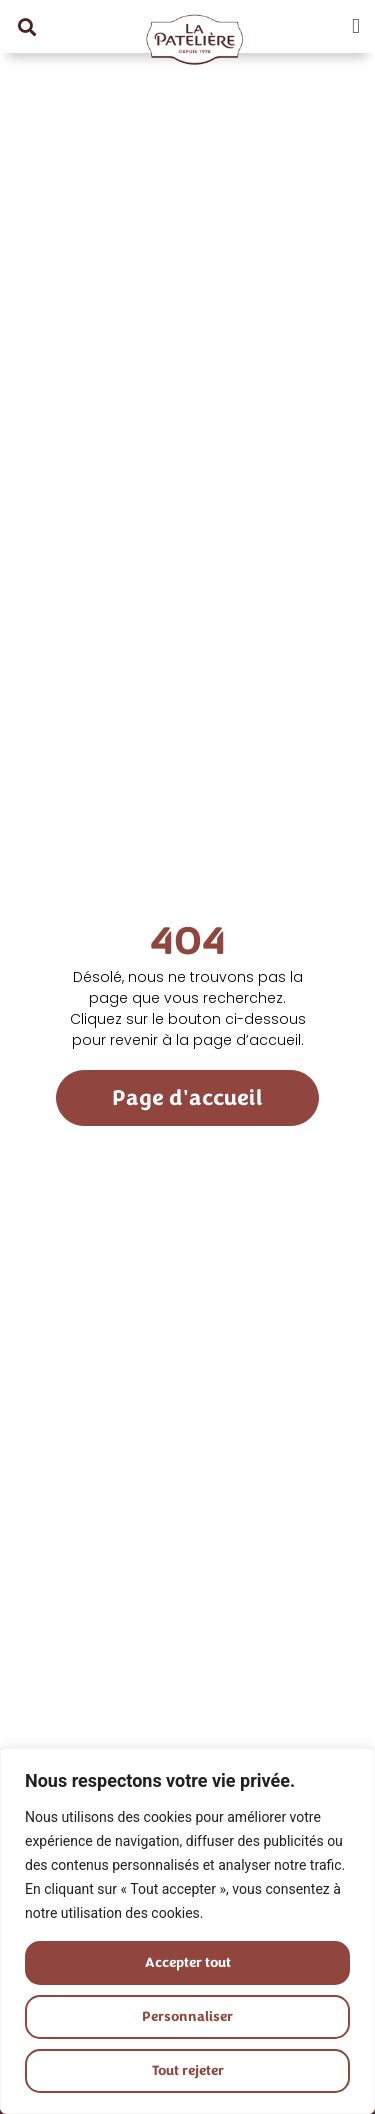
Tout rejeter (187, 2070)
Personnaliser (188, 2016)
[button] (26, 26)
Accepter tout (187, 1962)
